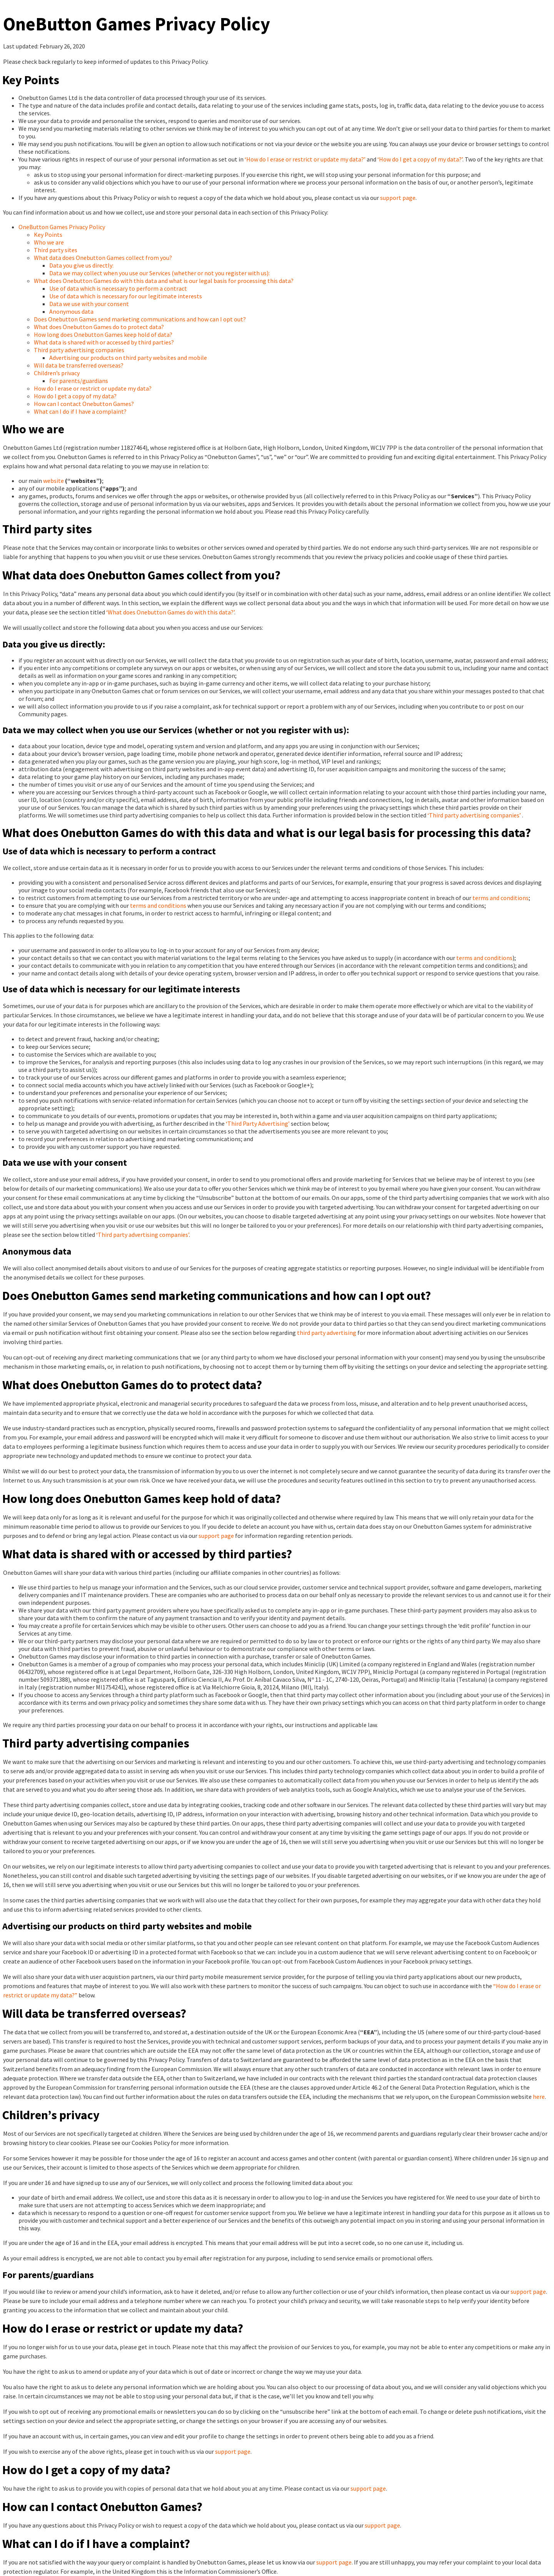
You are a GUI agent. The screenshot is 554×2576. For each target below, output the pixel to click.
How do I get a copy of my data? (75, 396)
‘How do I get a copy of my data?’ (419, 159)
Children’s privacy (57, 373)
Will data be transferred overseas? (78, 365)
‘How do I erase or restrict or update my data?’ (305, 159)
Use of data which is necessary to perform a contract (118, 288)
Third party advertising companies (79, 350)
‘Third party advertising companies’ (474, 815)
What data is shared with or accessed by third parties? (104, 342)
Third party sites (55, 250)
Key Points (48, 234)
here (539, 2096)
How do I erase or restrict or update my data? (93, 388)
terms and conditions (500, 898)
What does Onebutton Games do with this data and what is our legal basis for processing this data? (164, 281)
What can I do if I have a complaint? (80, 411)
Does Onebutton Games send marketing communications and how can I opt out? (140, 319)
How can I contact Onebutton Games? (84, 404)
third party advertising (326, 1332)
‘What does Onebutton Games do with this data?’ (170, 612)
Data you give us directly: (81, 265)
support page (398, 197)
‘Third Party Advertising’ (258, 1123)
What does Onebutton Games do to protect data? (99, 327)
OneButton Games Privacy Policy (61, 227)
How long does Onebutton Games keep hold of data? (103, 334)
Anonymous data (71, 311)
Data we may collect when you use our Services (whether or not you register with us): (159, 273)
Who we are (49, 242)
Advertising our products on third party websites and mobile (128, 357)
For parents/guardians (78, 380)
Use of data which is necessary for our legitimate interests (125, 296)
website (53, 480)
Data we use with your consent (89, 304)
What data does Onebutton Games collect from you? (103, 257)
